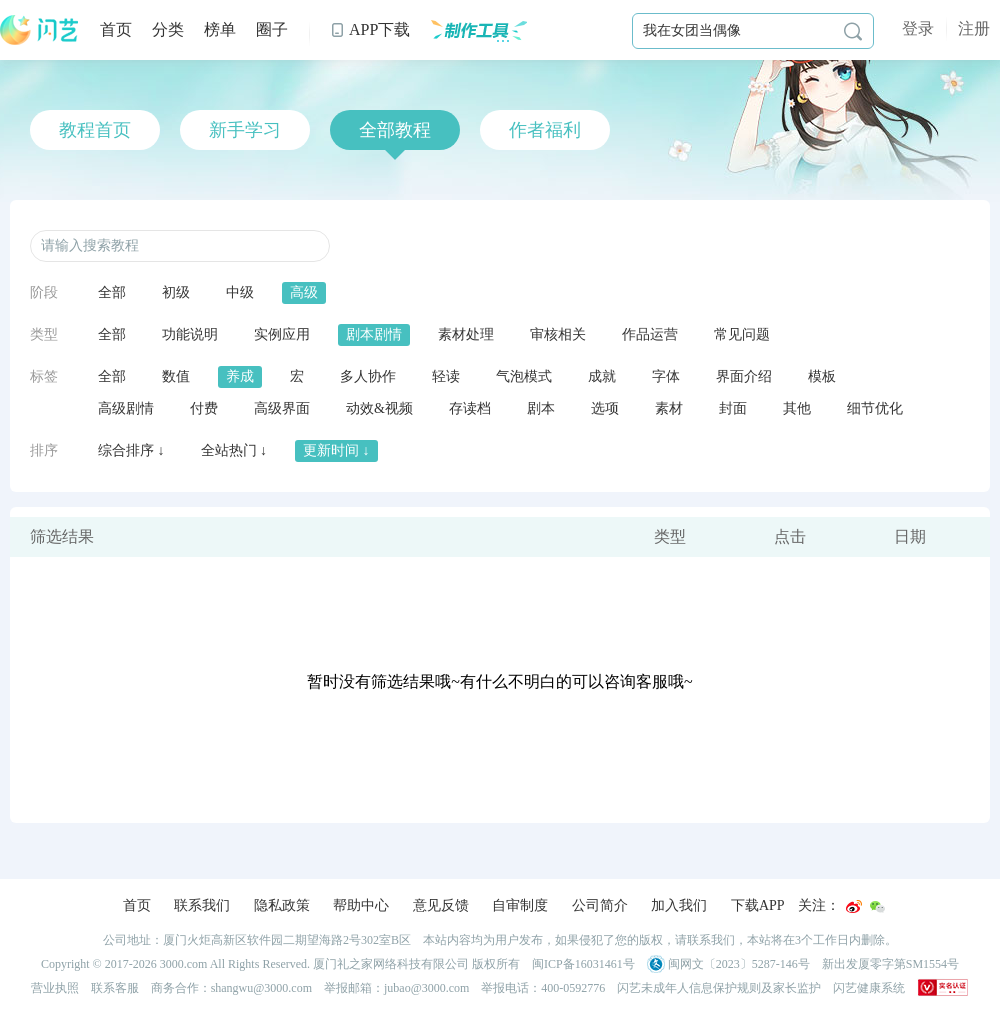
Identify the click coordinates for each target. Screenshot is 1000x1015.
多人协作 (368, 376)
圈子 (272, 29)
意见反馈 (441, 905)
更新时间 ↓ (336, 450)
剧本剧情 (374, 334)
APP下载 (370, 29)
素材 (669, 408)
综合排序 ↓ (131, 450)
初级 (176, 292)
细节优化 (875, 408)
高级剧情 (126, 408)
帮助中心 (361, 905)
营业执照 (55, 988)
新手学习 (245, 130)
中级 (240, 292)
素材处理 (466, 334)
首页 (116, 29)
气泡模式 (524, 376)
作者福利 (545, 130)
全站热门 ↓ (234, 450)
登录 (918, 28)
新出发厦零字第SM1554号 (890, 964)
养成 (240, 376)
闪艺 (40, 30)
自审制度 (520, 905)
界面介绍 (744, 376)
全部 (112, 292)
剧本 (541, 408)
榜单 (220, 29)
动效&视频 (379, 408)
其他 (797, 408)
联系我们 (202, 905)
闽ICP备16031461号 (583, 964)
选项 (605, 408)
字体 (666, 376)
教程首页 (95, 130)
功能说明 (190, 334)
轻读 (446, 376)
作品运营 (650, 334)
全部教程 (395, 130)
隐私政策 (282, 905)
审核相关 (558, 334)
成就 (602, 376)
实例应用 (282, 334)
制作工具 (478, 30)
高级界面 (282, 408)
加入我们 (679, 905)
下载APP (758, 905)
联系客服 (115, 988)
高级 (304, 292)
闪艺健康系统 (869, 988)
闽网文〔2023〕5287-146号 (728, 964)
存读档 (470, 408)
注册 (974, 28)
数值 (176, 376)
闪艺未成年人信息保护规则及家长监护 (719, 988)
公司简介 (600, 905)
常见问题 (742, 334)
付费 (204, 408)
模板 (822, 376)
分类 (168, 29)
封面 (733, 408)
